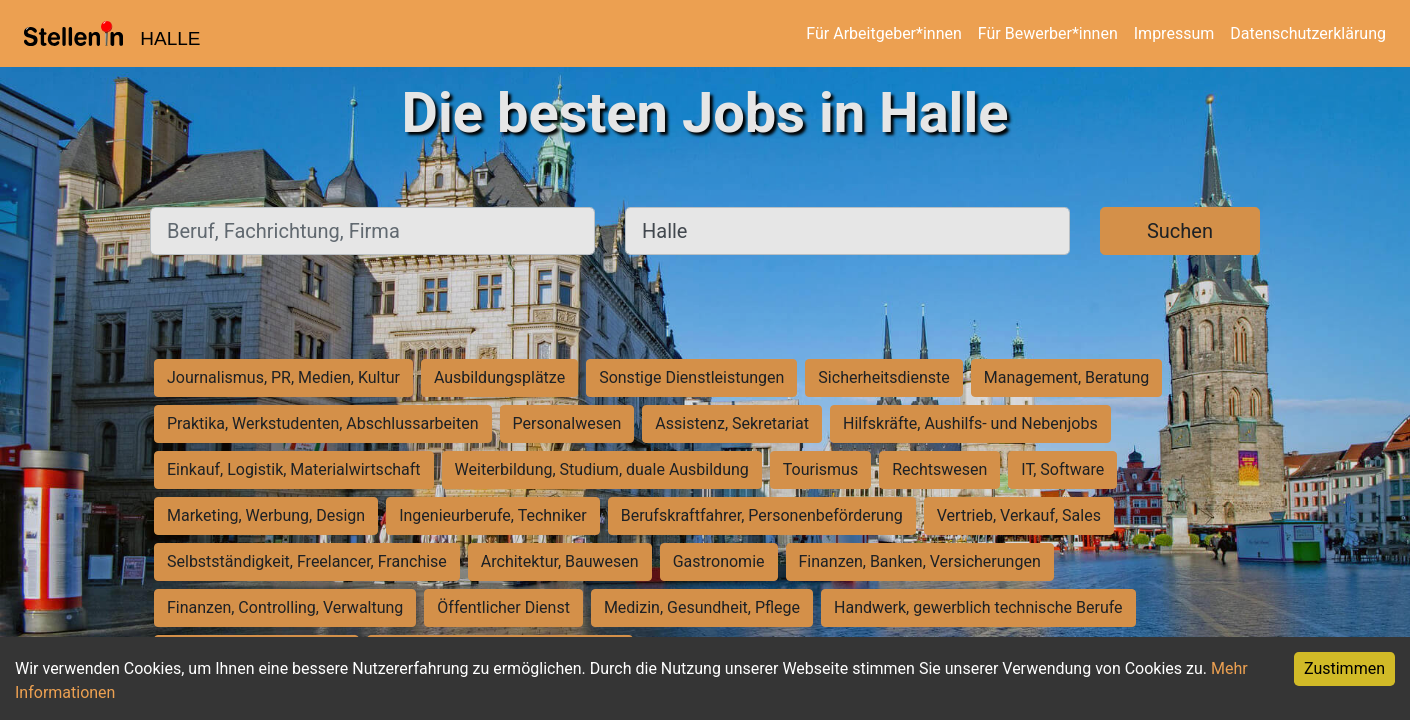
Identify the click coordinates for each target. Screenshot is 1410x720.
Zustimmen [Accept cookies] (1344, 668)
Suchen (1180, 231)
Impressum (1174, 33)
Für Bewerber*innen (1048, 33)
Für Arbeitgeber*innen (883, 33)
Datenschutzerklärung (1308, 33)
